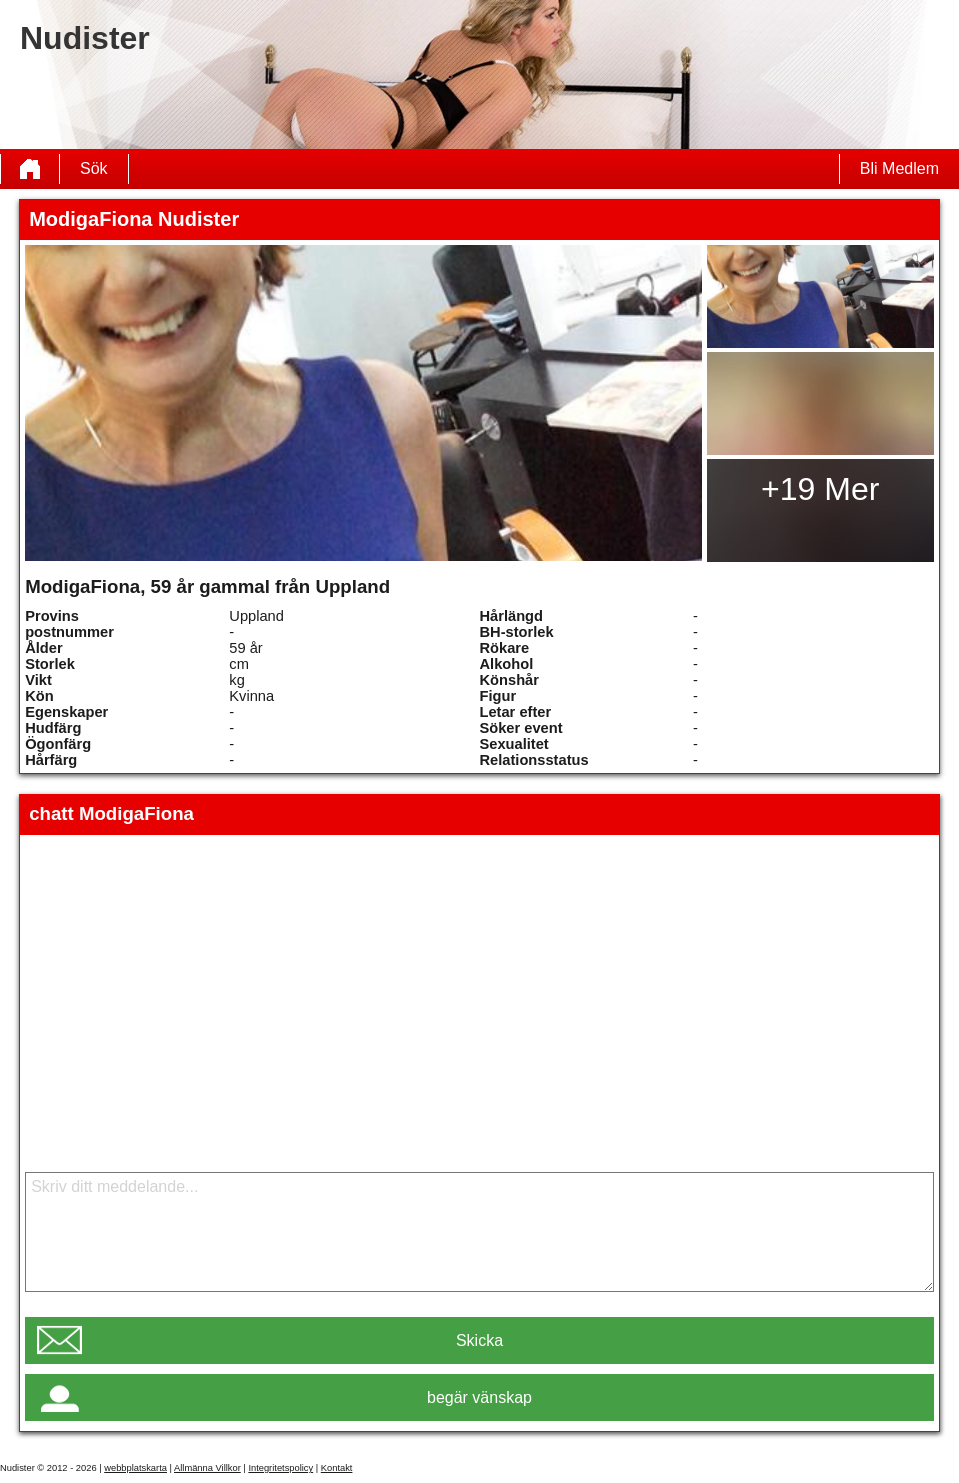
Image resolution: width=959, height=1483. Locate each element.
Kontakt (337, 1468)
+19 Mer (820, 489)
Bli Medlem (899, 168)
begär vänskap (479, 1397)
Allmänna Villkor (207, 1468)
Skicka (479, 1340)
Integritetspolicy (280, 1468)
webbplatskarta (135, 1468)
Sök (94, 168)
